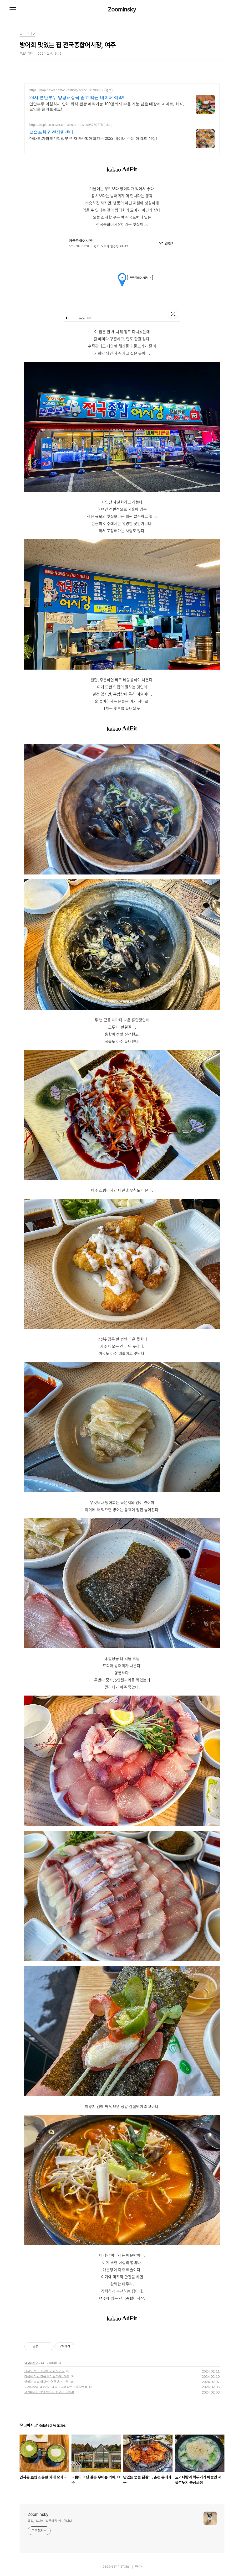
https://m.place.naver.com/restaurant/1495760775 (66, 125)
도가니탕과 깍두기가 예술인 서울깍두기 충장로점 (55, 2387)
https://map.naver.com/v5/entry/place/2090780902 (66, 90)
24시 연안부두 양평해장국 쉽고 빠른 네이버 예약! (76, 97)
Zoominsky (122, 9)
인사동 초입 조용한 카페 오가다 (44, 2371)
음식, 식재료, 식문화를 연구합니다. (50, 2521)
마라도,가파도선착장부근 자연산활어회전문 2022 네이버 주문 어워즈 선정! (93, 138)
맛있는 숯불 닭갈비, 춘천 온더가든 (46, 2381)
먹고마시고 (31, 2363)
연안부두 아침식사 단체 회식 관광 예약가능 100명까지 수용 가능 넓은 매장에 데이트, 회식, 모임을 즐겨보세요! (106, 106)
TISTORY (123, 2566)
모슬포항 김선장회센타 (51, 132)
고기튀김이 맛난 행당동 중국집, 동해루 (49, 2392)
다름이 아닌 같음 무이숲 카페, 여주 (46, 2376)
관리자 (138, 2566)
